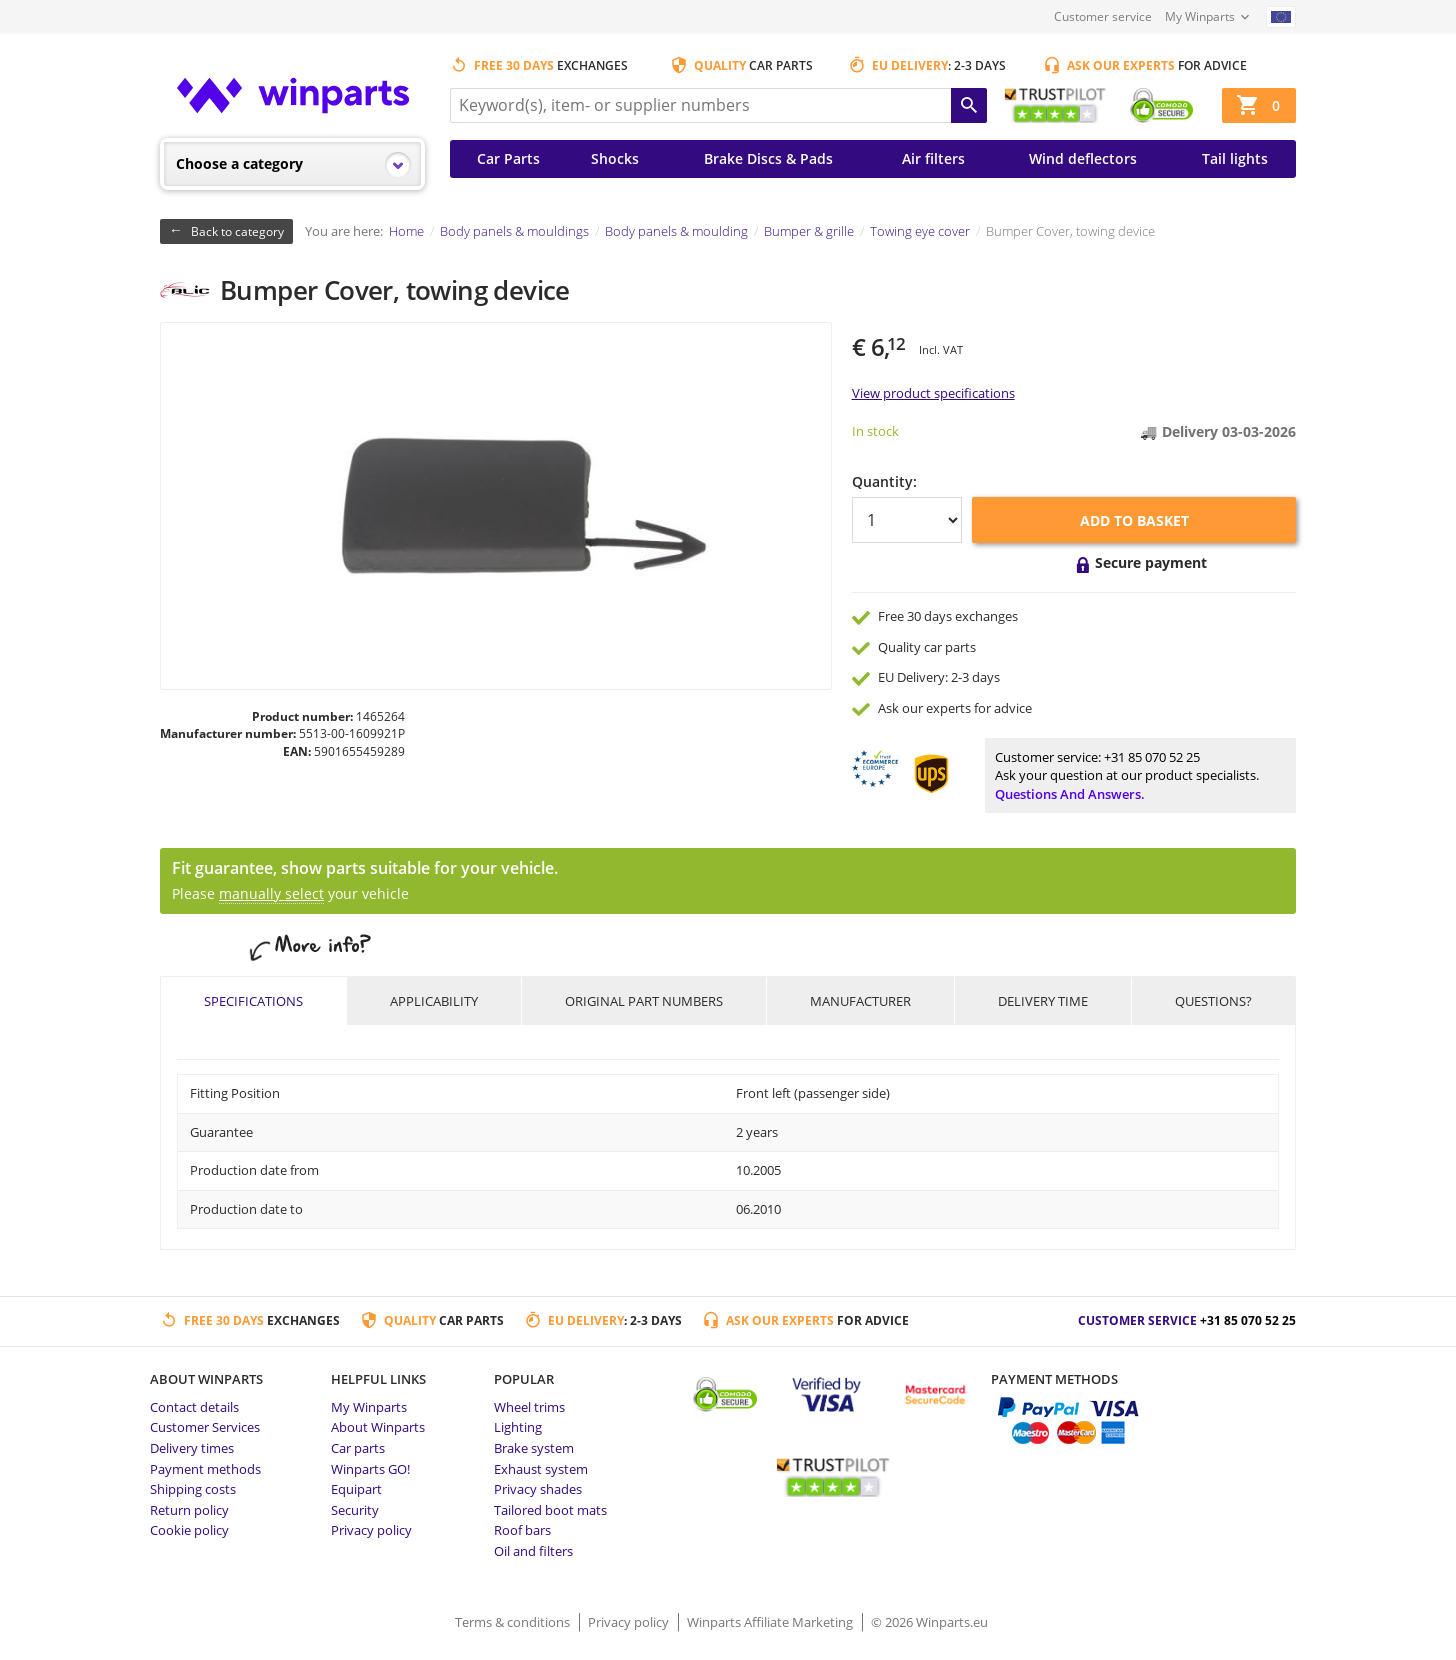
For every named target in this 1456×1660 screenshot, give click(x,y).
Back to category (237, 231)
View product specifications (933, 393)
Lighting (518, 1427)
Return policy (189, 1510)
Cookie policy (189, 1530)
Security (355, 1510)
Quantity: (884, 481)
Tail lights (1235, 158)
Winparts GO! (370, 1469)
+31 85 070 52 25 (1152, 757)
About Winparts (378, 1427)
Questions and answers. (1070, 794)
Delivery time (1043, 1001)
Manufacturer (860, 1001)
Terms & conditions (514, 1622)
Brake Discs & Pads (768, 158)
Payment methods (205, 1469)
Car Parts (508, 158)
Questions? (1213, 1001)
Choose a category (239, 163)
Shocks (615, 158)
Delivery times (192, 1448)
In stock (875, 431)
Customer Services (205, 1427)
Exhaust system (541, 1469)
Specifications (253, 1001)
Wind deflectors (1083, 158)
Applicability (434, 1001)
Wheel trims (529, 1407)
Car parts (358, 1448)
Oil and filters (533, 1551)
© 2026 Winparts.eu (929, 1622)
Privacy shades (538, 1489)
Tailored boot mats (550, 1510)
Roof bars (522, 1530)
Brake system (534, 1448)
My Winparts (1200, 16)
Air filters (933, 158)
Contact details (194, 1407)
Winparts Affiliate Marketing (771, 1622)
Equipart (356, 1489)
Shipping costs (193, 1489)
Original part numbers (644, 1001)
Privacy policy (371, 1530)
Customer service (1103, 16)
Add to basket (1134, 520)
